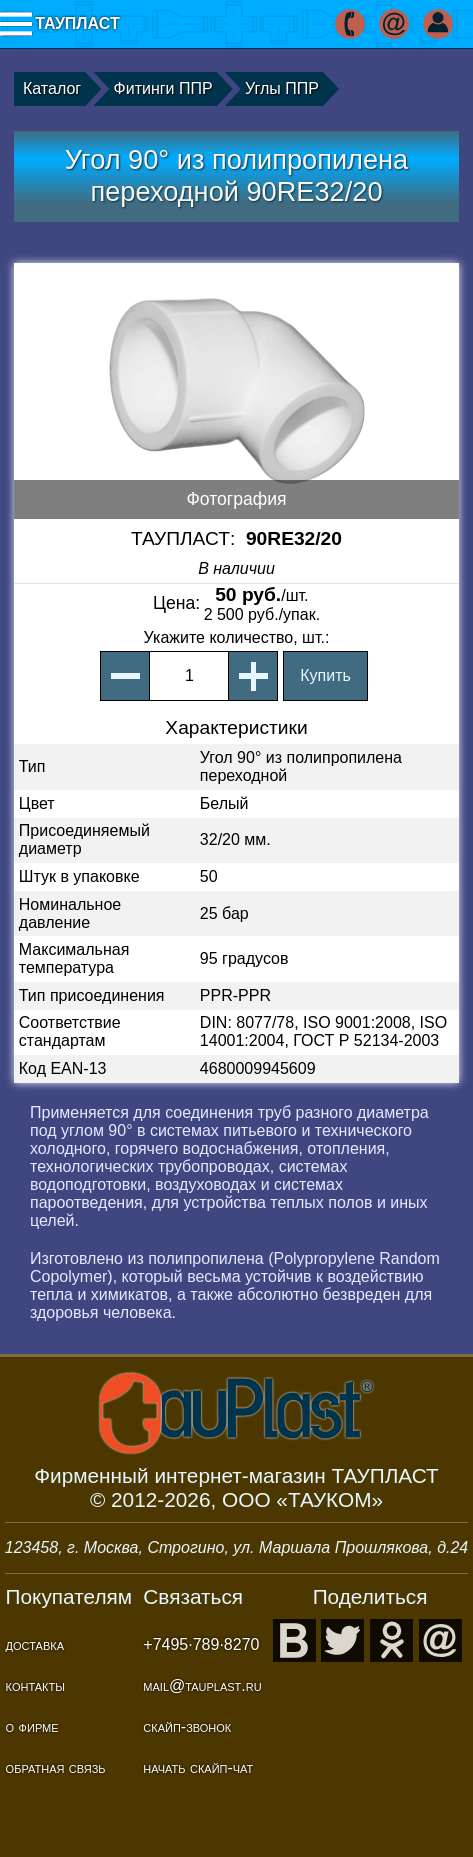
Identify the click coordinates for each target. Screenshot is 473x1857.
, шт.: (237, 637)
